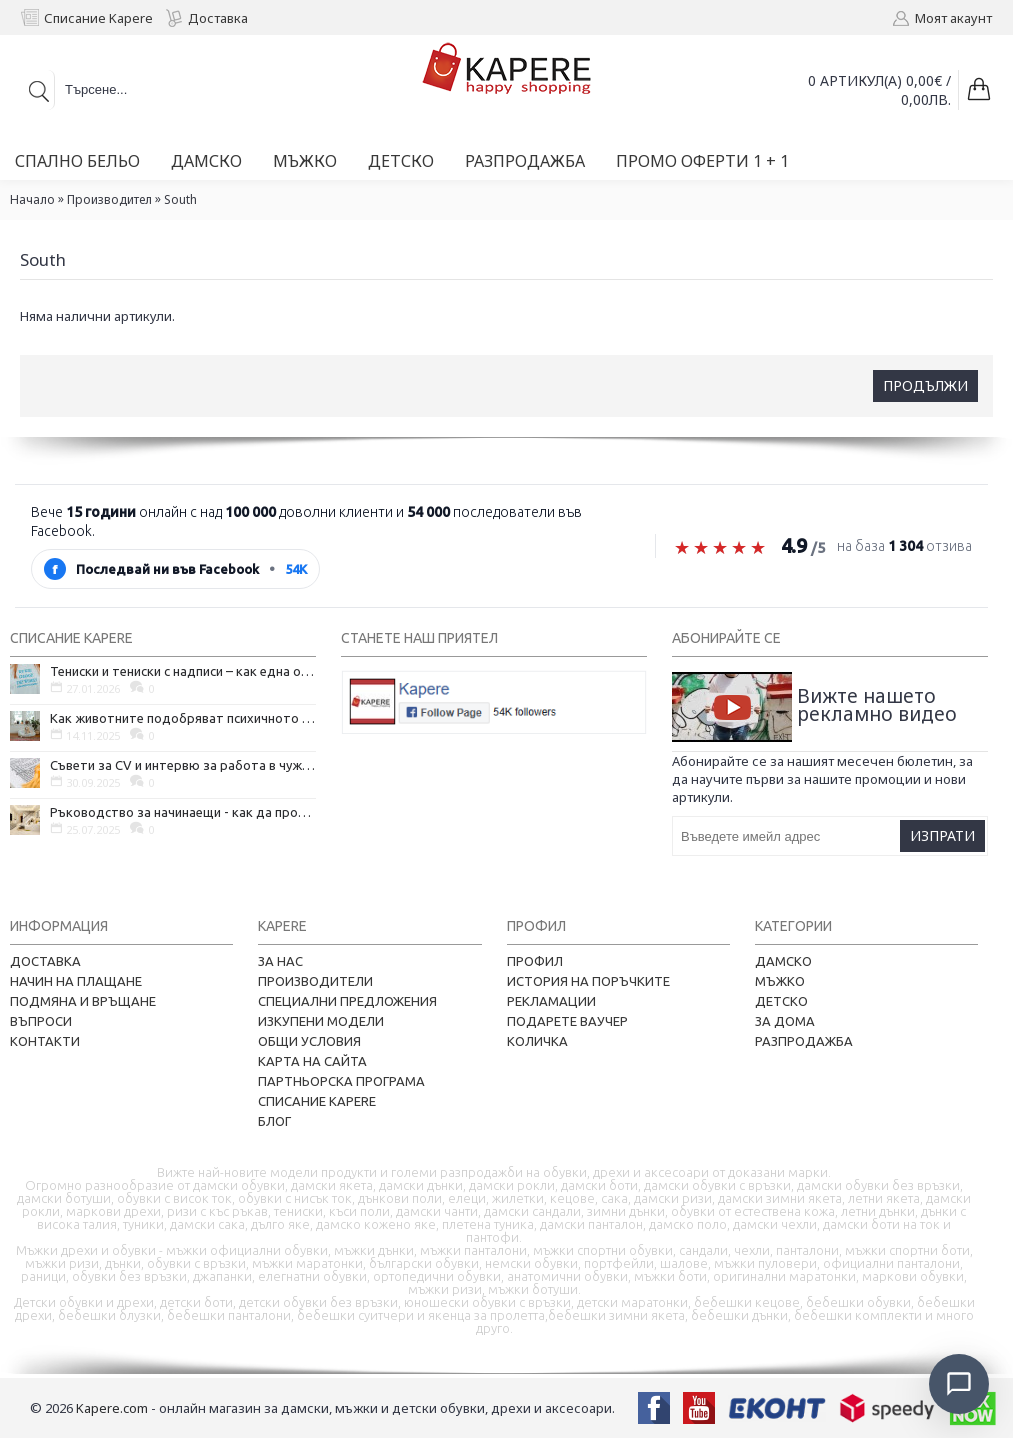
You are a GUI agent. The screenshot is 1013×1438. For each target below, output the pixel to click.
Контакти (45, 1041)
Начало (32, 199)
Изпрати (942, 835)
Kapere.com (112, 1408)
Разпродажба (804, 1041)
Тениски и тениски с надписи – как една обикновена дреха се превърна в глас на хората (183, 671)
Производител (109, 199)
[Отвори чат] (959, 1384)
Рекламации (551, 1001)
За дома (785, 1021)
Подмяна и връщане (83, 1001)
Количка (537, 1041)
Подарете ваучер (567, 1021)
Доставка (45, 961)
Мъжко (780, 981)
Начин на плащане (76, 981)
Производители (315, 981)
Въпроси (41, 1021)
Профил (535, 961)
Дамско (783, 961)
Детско (781, 1001)
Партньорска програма (341, 1081)
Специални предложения (347, 1001)
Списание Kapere (317, 1101)
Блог (274, 1121)
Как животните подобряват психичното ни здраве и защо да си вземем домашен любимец (183, 718)
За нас (280, 961)
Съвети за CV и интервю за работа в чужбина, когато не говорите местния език (183, 765)
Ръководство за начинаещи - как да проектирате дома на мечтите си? (183, 812)
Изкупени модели (321, 1021)
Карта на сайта (312, 1061)
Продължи (925, 385)
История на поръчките (588, 981)
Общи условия (309, 1041)
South (180, 199)
